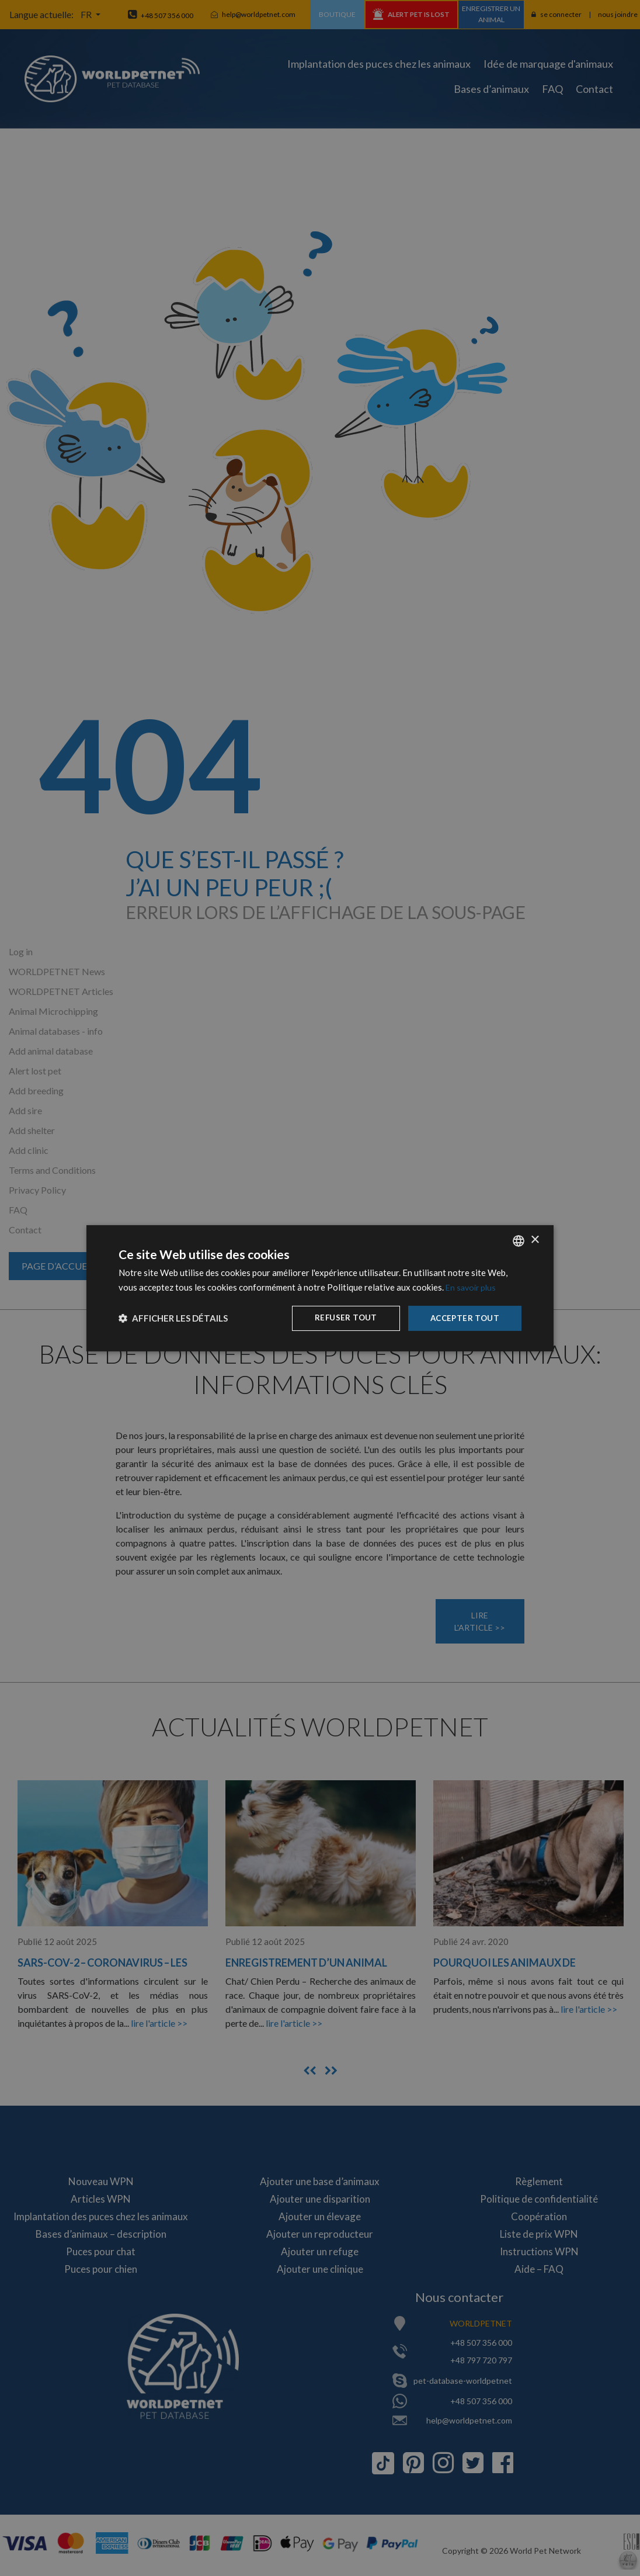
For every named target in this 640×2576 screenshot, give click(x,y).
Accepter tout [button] (463, 1318)
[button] (173, 1318)
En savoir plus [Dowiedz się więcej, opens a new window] (472, 1286)
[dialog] (320, 1288)
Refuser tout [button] (342, 1318)
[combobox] (518, 1240)
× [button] (534, 1239)
